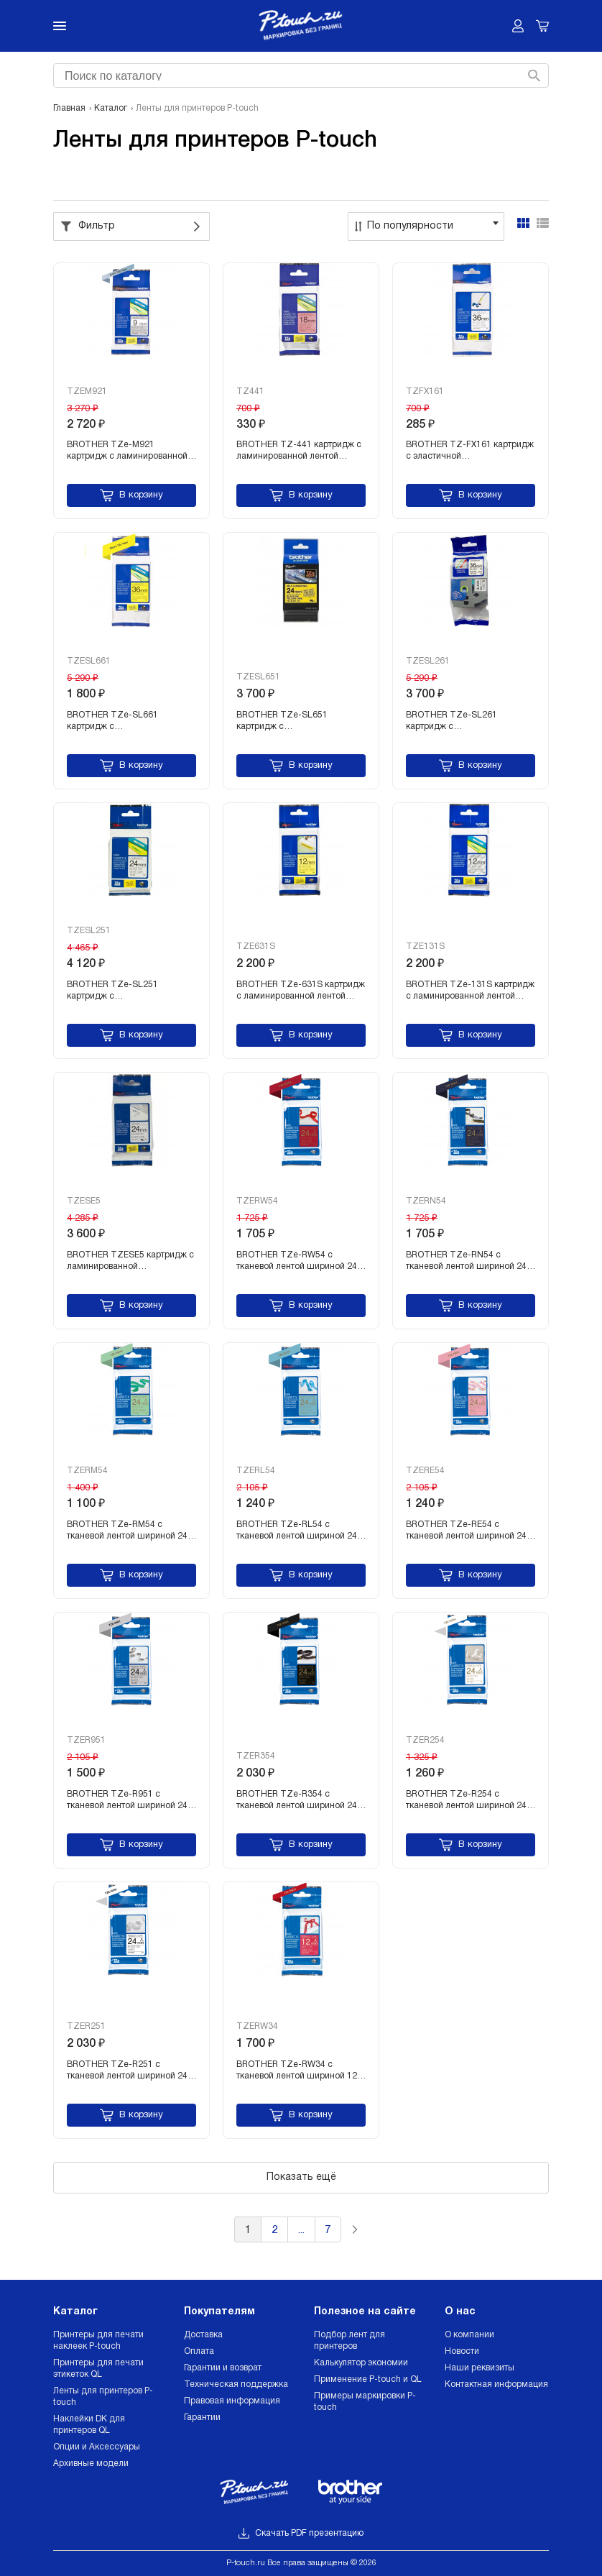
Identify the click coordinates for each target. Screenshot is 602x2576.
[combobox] (299, 75)
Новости (462, 2351)
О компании (469, 2335)
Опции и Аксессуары (96, 2447)
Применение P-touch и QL (368, 2379)
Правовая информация (232, 2401)
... (301, 2231)
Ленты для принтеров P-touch (103, 2396)
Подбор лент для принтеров (349, 2340)
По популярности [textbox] (410, 226)
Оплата (199, 2351)
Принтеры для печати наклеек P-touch (98, 2340)
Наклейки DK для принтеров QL (89, 2424)
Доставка (203, 2335)
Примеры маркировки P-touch (365, 2401)
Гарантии (202, 2417)
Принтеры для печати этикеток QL (98, 2368)
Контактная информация (496, 2384)
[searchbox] (299, 74)
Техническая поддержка (236, 2384)
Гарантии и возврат (222, 2368)
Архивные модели (91, 2463)
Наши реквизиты (479, 2368)
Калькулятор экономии (361, 2363)
